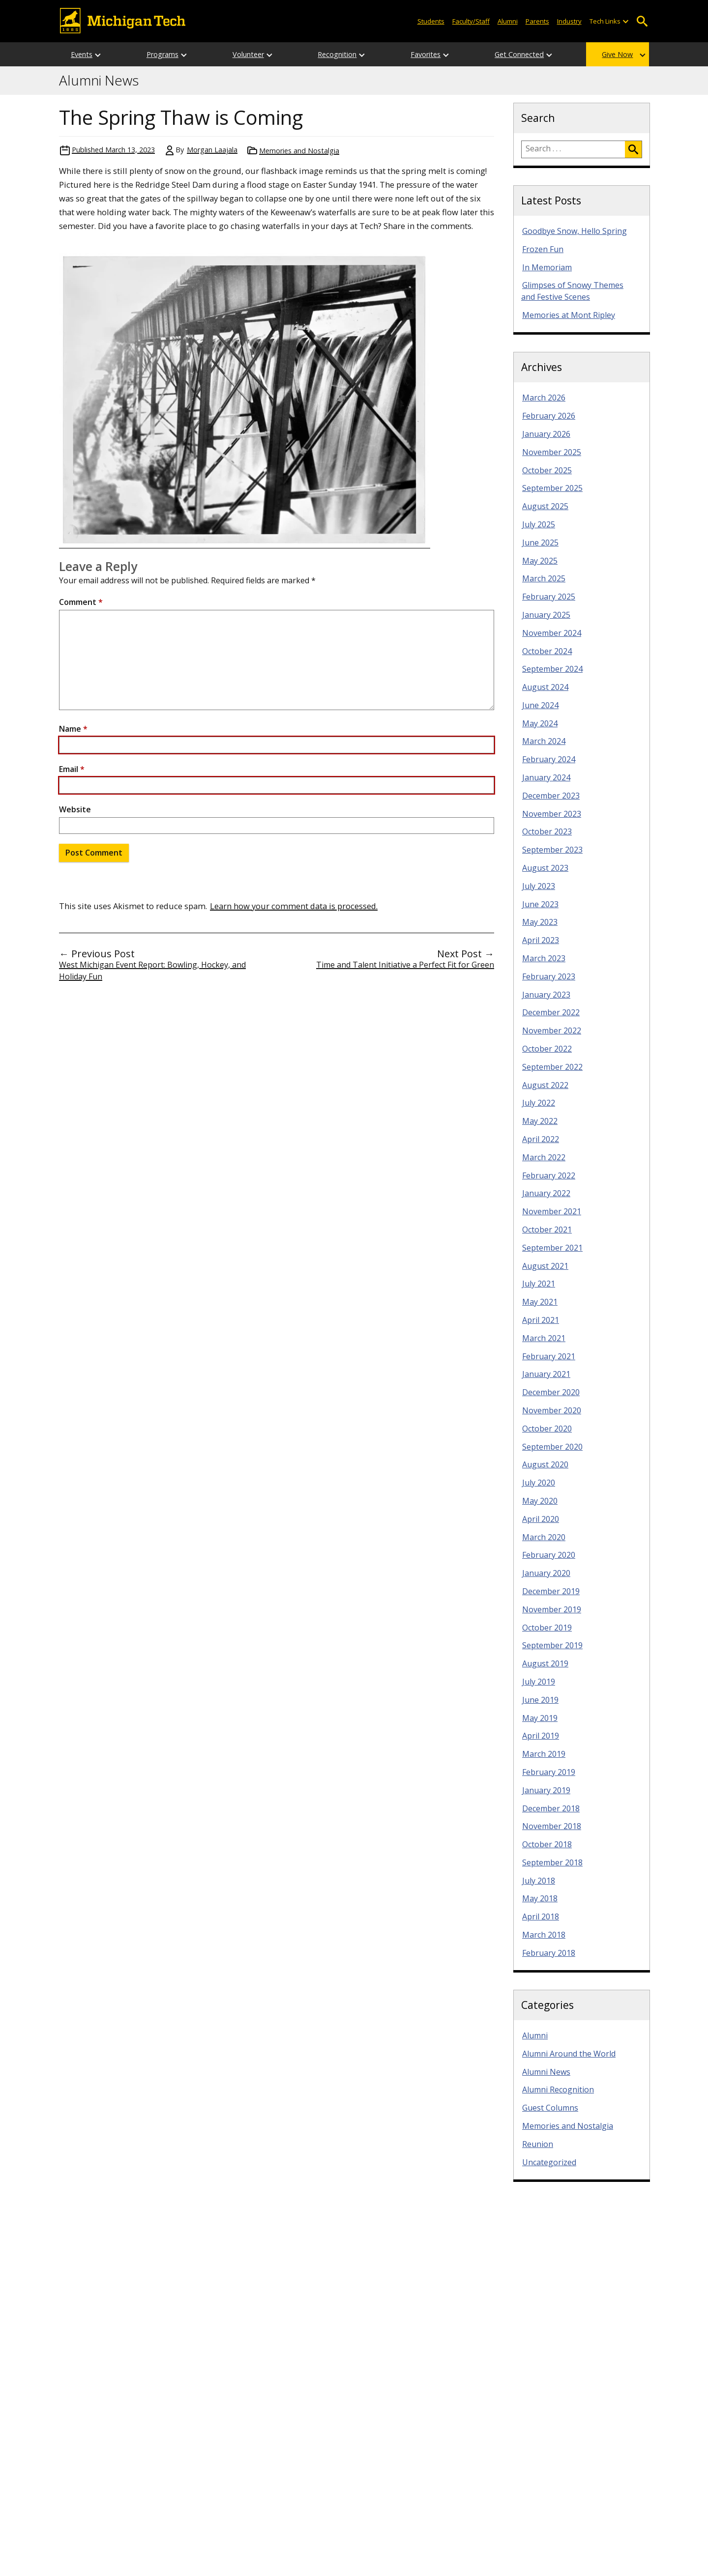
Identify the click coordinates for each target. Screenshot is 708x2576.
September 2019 (552, 1645)
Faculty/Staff (471, 21)
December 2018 (551, 1808)
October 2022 (547, 1048)
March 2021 (543, 1338)
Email (72, 769)
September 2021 (552, 1247)
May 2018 (540, 1898)
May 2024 (540, 723)
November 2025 (551, 452)
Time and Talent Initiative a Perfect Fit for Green (405, 964)
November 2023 (551, 813)
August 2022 (545, 1085)
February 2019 (548, 1772)
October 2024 (547, 651)
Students (430, 21)
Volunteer (248, 54)
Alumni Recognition (558, 2089)
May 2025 (540, 560)
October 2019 (547, 1627)
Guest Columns (550, 2107)
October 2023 (547, 831)
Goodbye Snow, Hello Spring (574, 231)
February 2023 (548, 976)
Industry (569, 21)
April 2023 (540, 940)
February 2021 (548, 1356)
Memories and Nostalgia (299, 150)
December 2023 (551, 795)
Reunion (537, 2144)
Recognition (337, 54)
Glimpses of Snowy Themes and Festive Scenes (572, 291)
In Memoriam (547, 267)
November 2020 (551, 1410)
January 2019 (546, 1790)
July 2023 (538, 886)
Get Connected (519, 54)
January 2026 (546, 434)
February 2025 (548, 596)
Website (75, 809)
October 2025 (547, 470)
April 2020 (540, 1519)
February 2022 (548, 1175)
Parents (537, 21)
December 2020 (551, 1392)
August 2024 (545, 687)
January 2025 (546, 614)
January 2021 (546, 1374)
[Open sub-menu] (625, 21)
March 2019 (543, 1753)
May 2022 (540, 1121)
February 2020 (548, 1554)
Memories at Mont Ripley (568, 315)
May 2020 (540, 1500)
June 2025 (540, 542)
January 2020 (546, 1573)
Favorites (426, 54)
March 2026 (543, 397)
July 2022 (538, 1102)
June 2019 (540, 1699)
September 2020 (552, 1446)
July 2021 (538, 1283)
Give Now (617, 54)
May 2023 (540, 921)
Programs (162, 54)
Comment (81, 602)
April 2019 (540, 1735)
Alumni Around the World (569, 2053)
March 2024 (543, 741)
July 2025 (538, 524)
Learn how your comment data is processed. (294, 906)
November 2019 (551, 1609)
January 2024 (546, 777)
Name (73, 728)
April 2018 (540, 1916)
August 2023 (545, 867)
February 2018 (548, 1952)
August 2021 (545, 1265)
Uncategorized (549, 2162)
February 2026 (548, 415)
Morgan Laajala (212, 149)
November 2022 (551, 1030)
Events (81, 54)
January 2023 (546, 994)
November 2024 (551, 633)
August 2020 (545, 1464)
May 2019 (540, 1718)
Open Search (642, 21)
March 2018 (543, 1934)
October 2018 (547, 1844)
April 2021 (540, 1320)
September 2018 (552, 1862)
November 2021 (551, 1211)
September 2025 (552, 488)
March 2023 (543, 958)
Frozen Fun (542, 249)
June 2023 (540, 904)
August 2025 (545, 506)
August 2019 (545, 1663)
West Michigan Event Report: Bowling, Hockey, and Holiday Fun (152, 970)
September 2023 (552, 849)
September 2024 (552, 668)
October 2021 (547, 1229)
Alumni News (99, 80)
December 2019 (551, 1591)
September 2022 (552, 1066)
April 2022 (540, 1139)
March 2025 (543, 578)
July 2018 (538, 1880)
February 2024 (548, 759)
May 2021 (540, 1301)
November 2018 (551, 1826)
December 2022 (551, 1012)
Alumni (508, 21)
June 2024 (540, 705)
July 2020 (538, 1482)
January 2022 (546, 1193)
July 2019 (538, 1681)
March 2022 (543, 1157)
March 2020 (543, 1537)
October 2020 (547, 1428)
